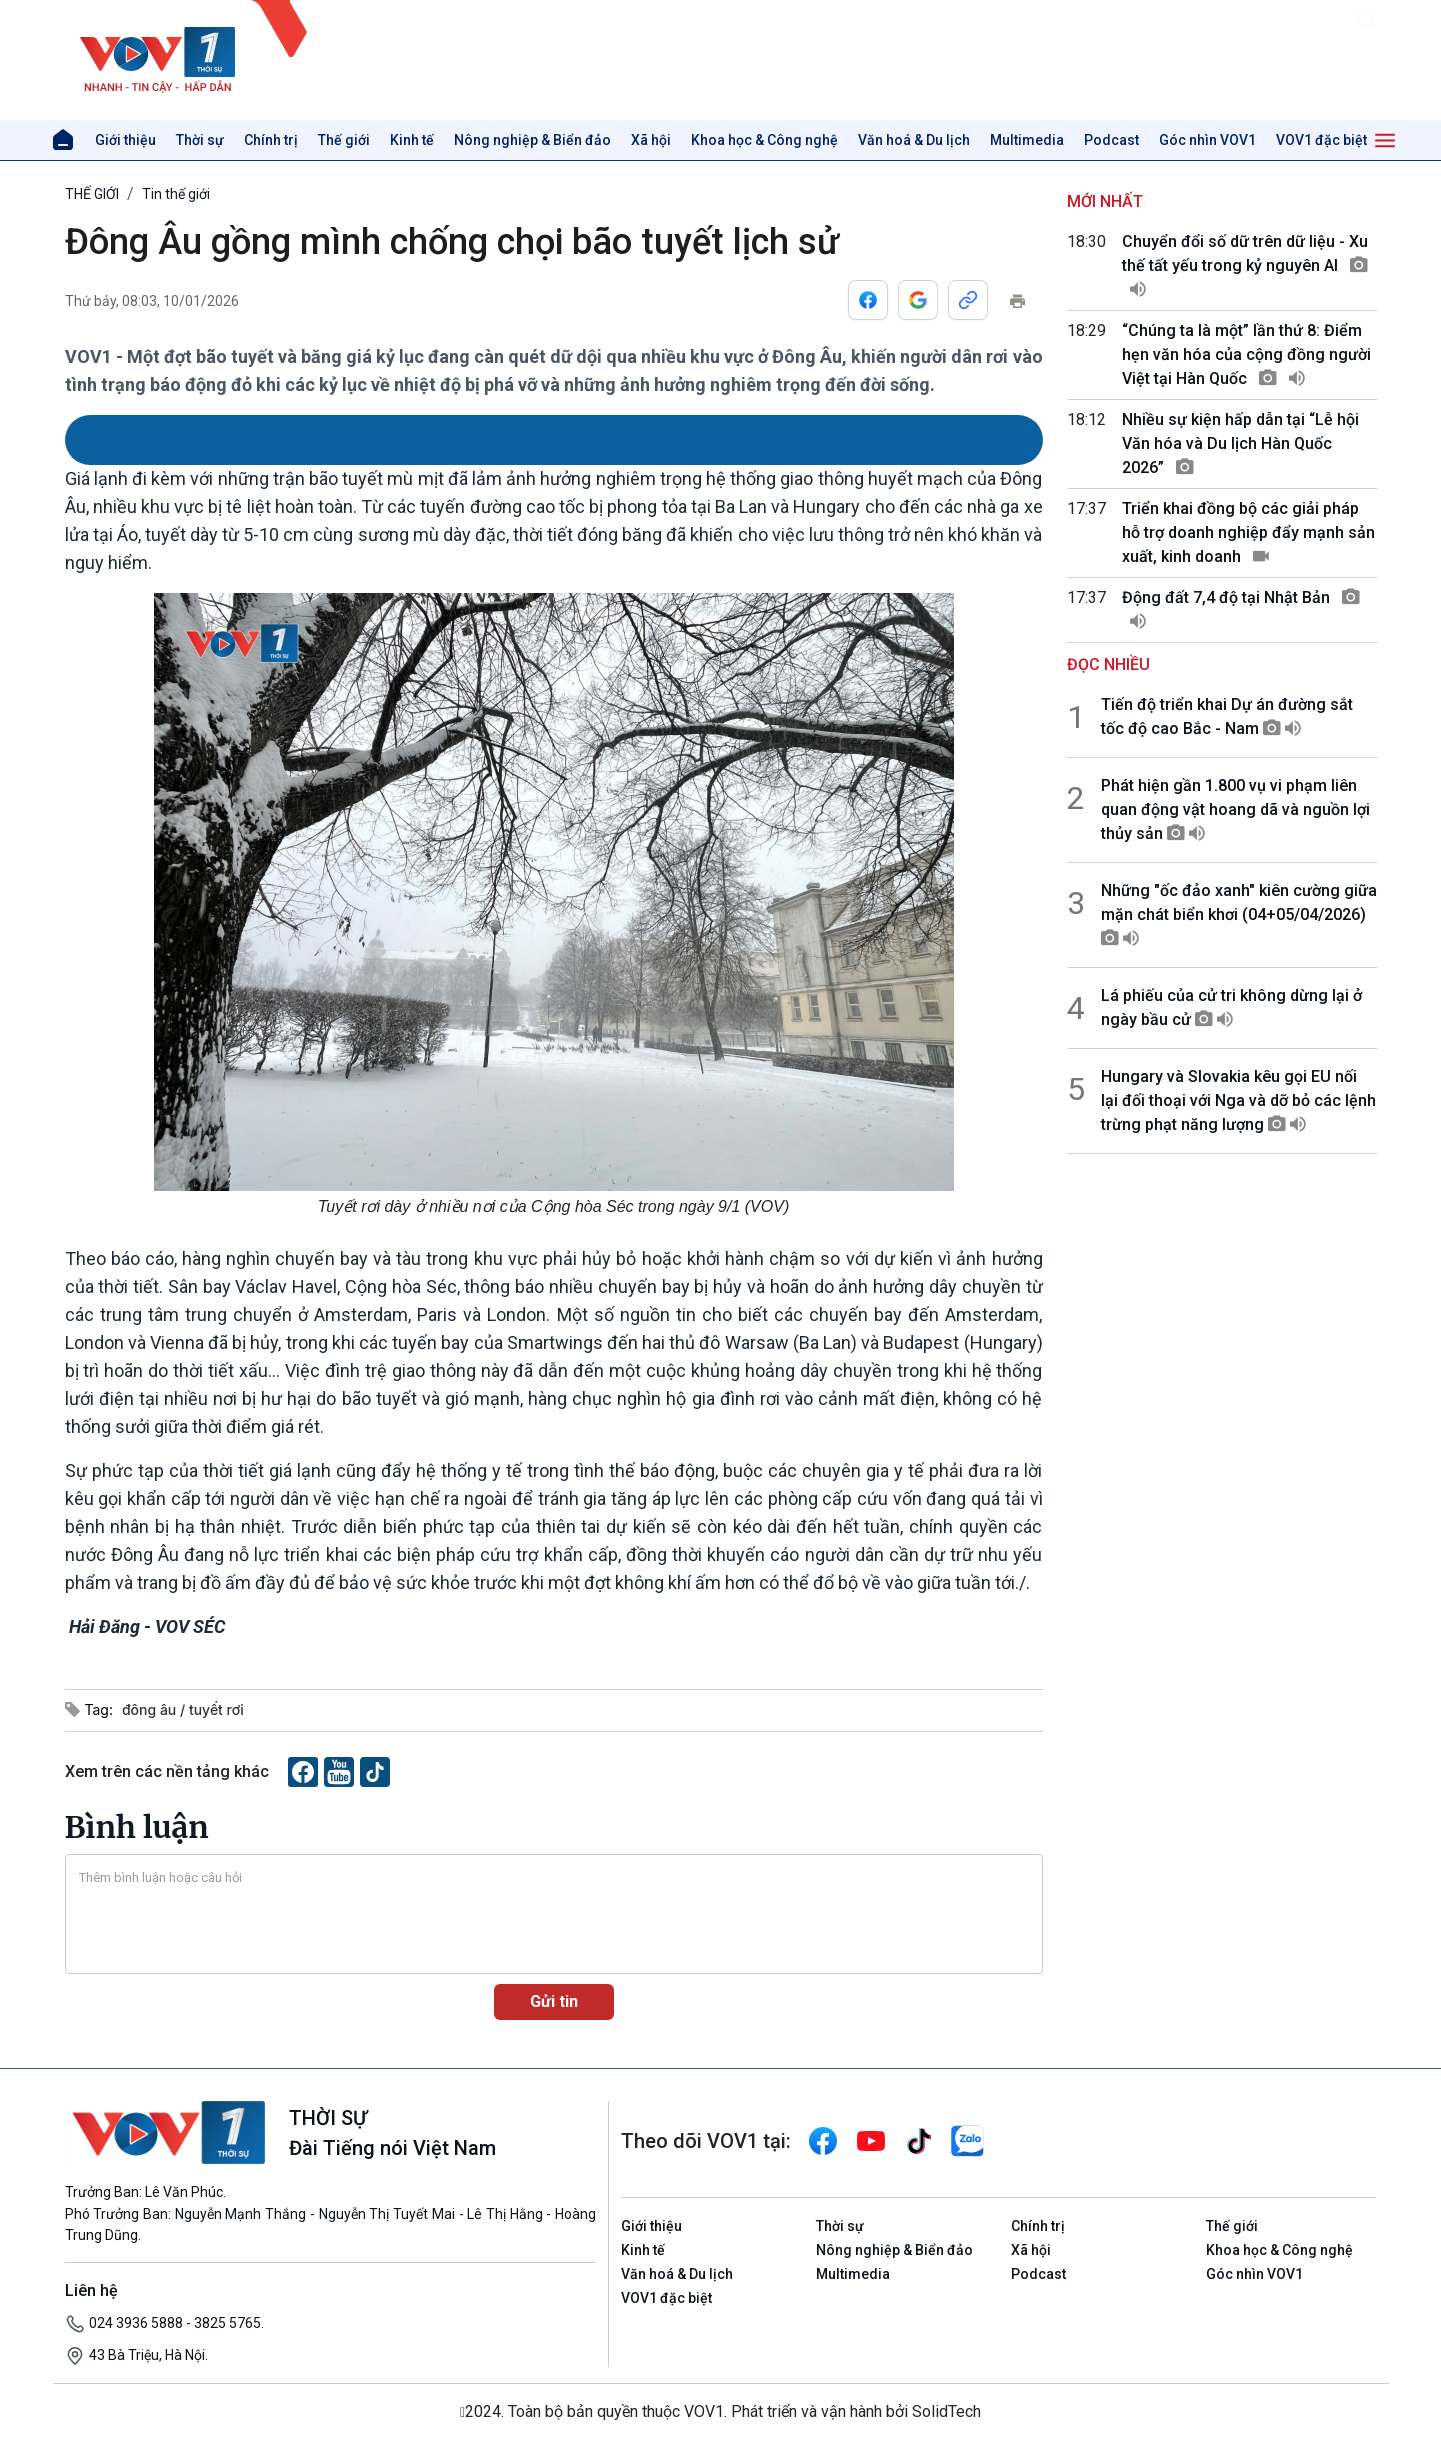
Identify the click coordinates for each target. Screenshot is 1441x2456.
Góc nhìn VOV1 (1207, 140)
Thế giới (344, 140)
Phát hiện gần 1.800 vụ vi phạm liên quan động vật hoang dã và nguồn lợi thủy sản (1235, 809)
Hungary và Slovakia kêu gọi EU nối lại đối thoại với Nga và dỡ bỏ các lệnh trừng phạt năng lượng (1238, 1100)
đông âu (151, 1709)
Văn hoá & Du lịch (914, 140)
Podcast (1111, 140)
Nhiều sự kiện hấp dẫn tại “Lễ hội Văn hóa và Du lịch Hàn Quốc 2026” (1240, 443)
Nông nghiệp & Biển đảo (532, 140)
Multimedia (1027, 140)
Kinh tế (412, 140)
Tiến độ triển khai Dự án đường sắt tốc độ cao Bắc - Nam (1227, 716)
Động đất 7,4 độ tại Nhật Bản (1241, 609)
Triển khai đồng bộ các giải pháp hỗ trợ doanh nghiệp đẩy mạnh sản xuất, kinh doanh (1248, 532)
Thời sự (200, 140)
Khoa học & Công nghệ (764, 140)
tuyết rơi (216, 1709)
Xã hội (651, 140)
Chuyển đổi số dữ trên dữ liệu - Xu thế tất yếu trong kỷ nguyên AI (1245, 265)
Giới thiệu (125, 140)
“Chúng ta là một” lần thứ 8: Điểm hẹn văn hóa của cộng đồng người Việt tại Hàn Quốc (1246, 354)
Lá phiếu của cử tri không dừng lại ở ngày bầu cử (1231, 1007)
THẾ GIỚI (92, 194)
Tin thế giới (176, 194)
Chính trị (271, 140)
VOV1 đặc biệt (1321, 140)
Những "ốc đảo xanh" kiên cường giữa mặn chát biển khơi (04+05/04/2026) (1239, 914)
